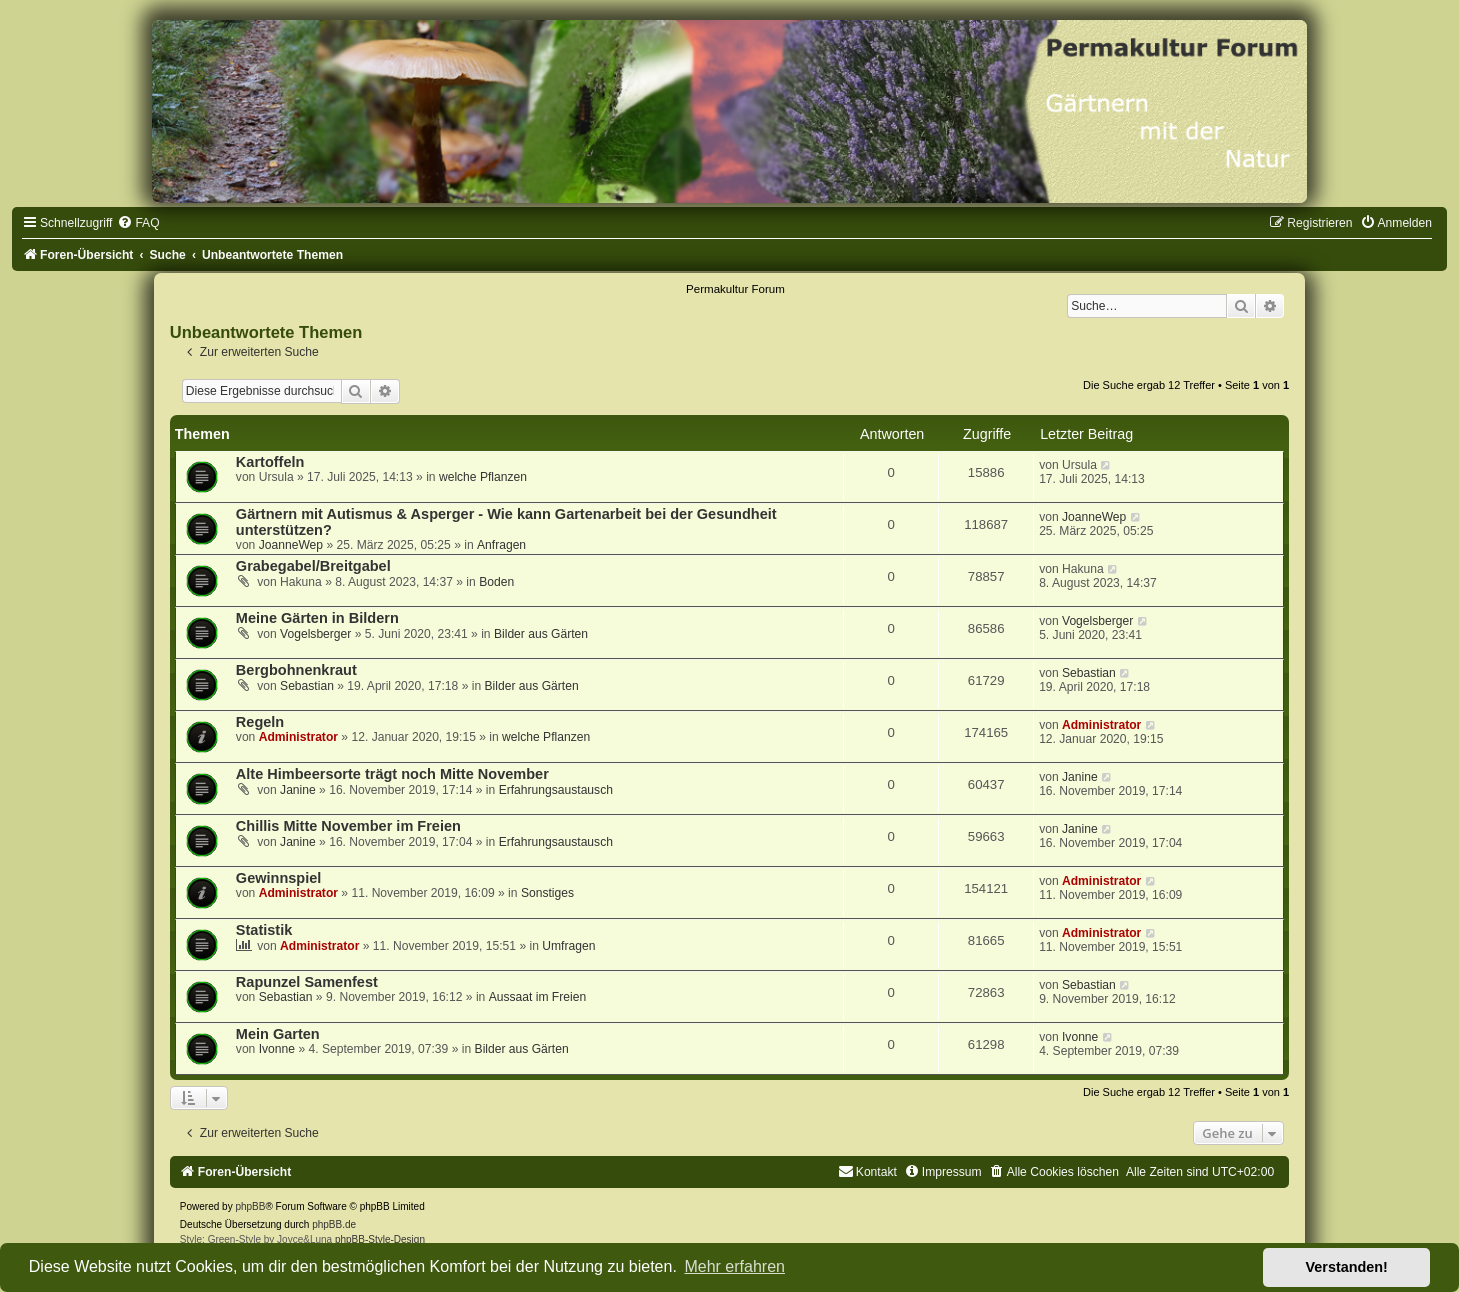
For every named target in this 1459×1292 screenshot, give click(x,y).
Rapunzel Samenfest (307, 982)
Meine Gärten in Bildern (317, 618)
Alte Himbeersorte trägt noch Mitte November (392, 774)
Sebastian (307, 686)
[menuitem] (138, 223)
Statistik (264, 930)
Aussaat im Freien (537, 997)
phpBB (250, 1206)
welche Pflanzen (483, 477)
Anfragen (501, 545)
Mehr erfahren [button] (734, 1266)
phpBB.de (334, 1224)
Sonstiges (547, 893)
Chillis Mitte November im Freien (348, 826)
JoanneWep (291, 545)
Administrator (298, 737)
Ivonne (277, 1049)
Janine (298, 790)
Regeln (260, 722)
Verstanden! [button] (1347, 1267)
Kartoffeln (270, 462)
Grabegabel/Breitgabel (313, 566)
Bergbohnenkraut (296, 670)
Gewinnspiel (279, 878)
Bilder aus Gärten (541, 634)
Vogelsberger (315, 634)
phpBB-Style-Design (380, 1239)
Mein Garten (278, 1034)
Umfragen (568, 946)
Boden (496, 582)
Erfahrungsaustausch (556, 790)
